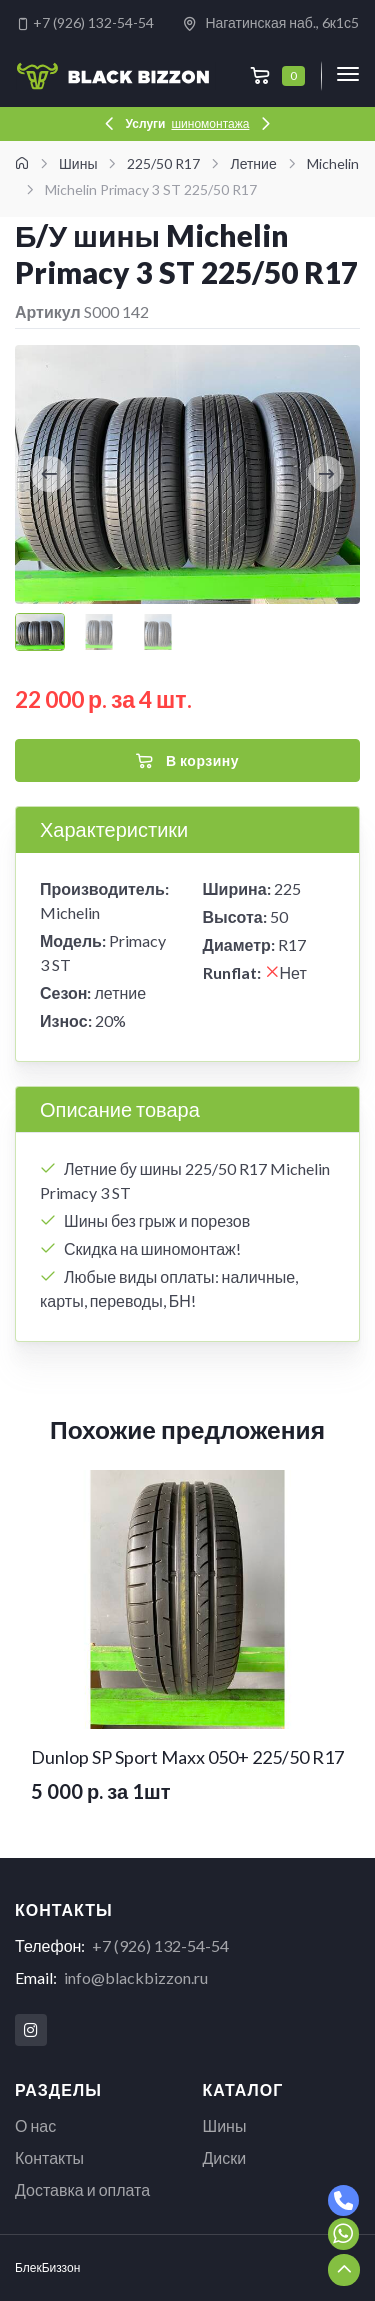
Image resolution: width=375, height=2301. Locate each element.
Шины (225, 2125)
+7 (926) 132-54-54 (85, 22)
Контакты (49, 2157)
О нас (35, 2125)
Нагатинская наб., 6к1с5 (270, 23)
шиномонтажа (210, 123)
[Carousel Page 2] (99, 632)
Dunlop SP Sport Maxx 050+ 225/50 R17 (187, 1757)
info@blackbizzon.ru (136, 1977)
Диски (225, 2157)
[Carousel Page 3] (158, 632)
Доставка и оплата (82, 2189)
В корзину (187, 761)
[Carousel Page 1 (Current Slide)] (40, 632)
